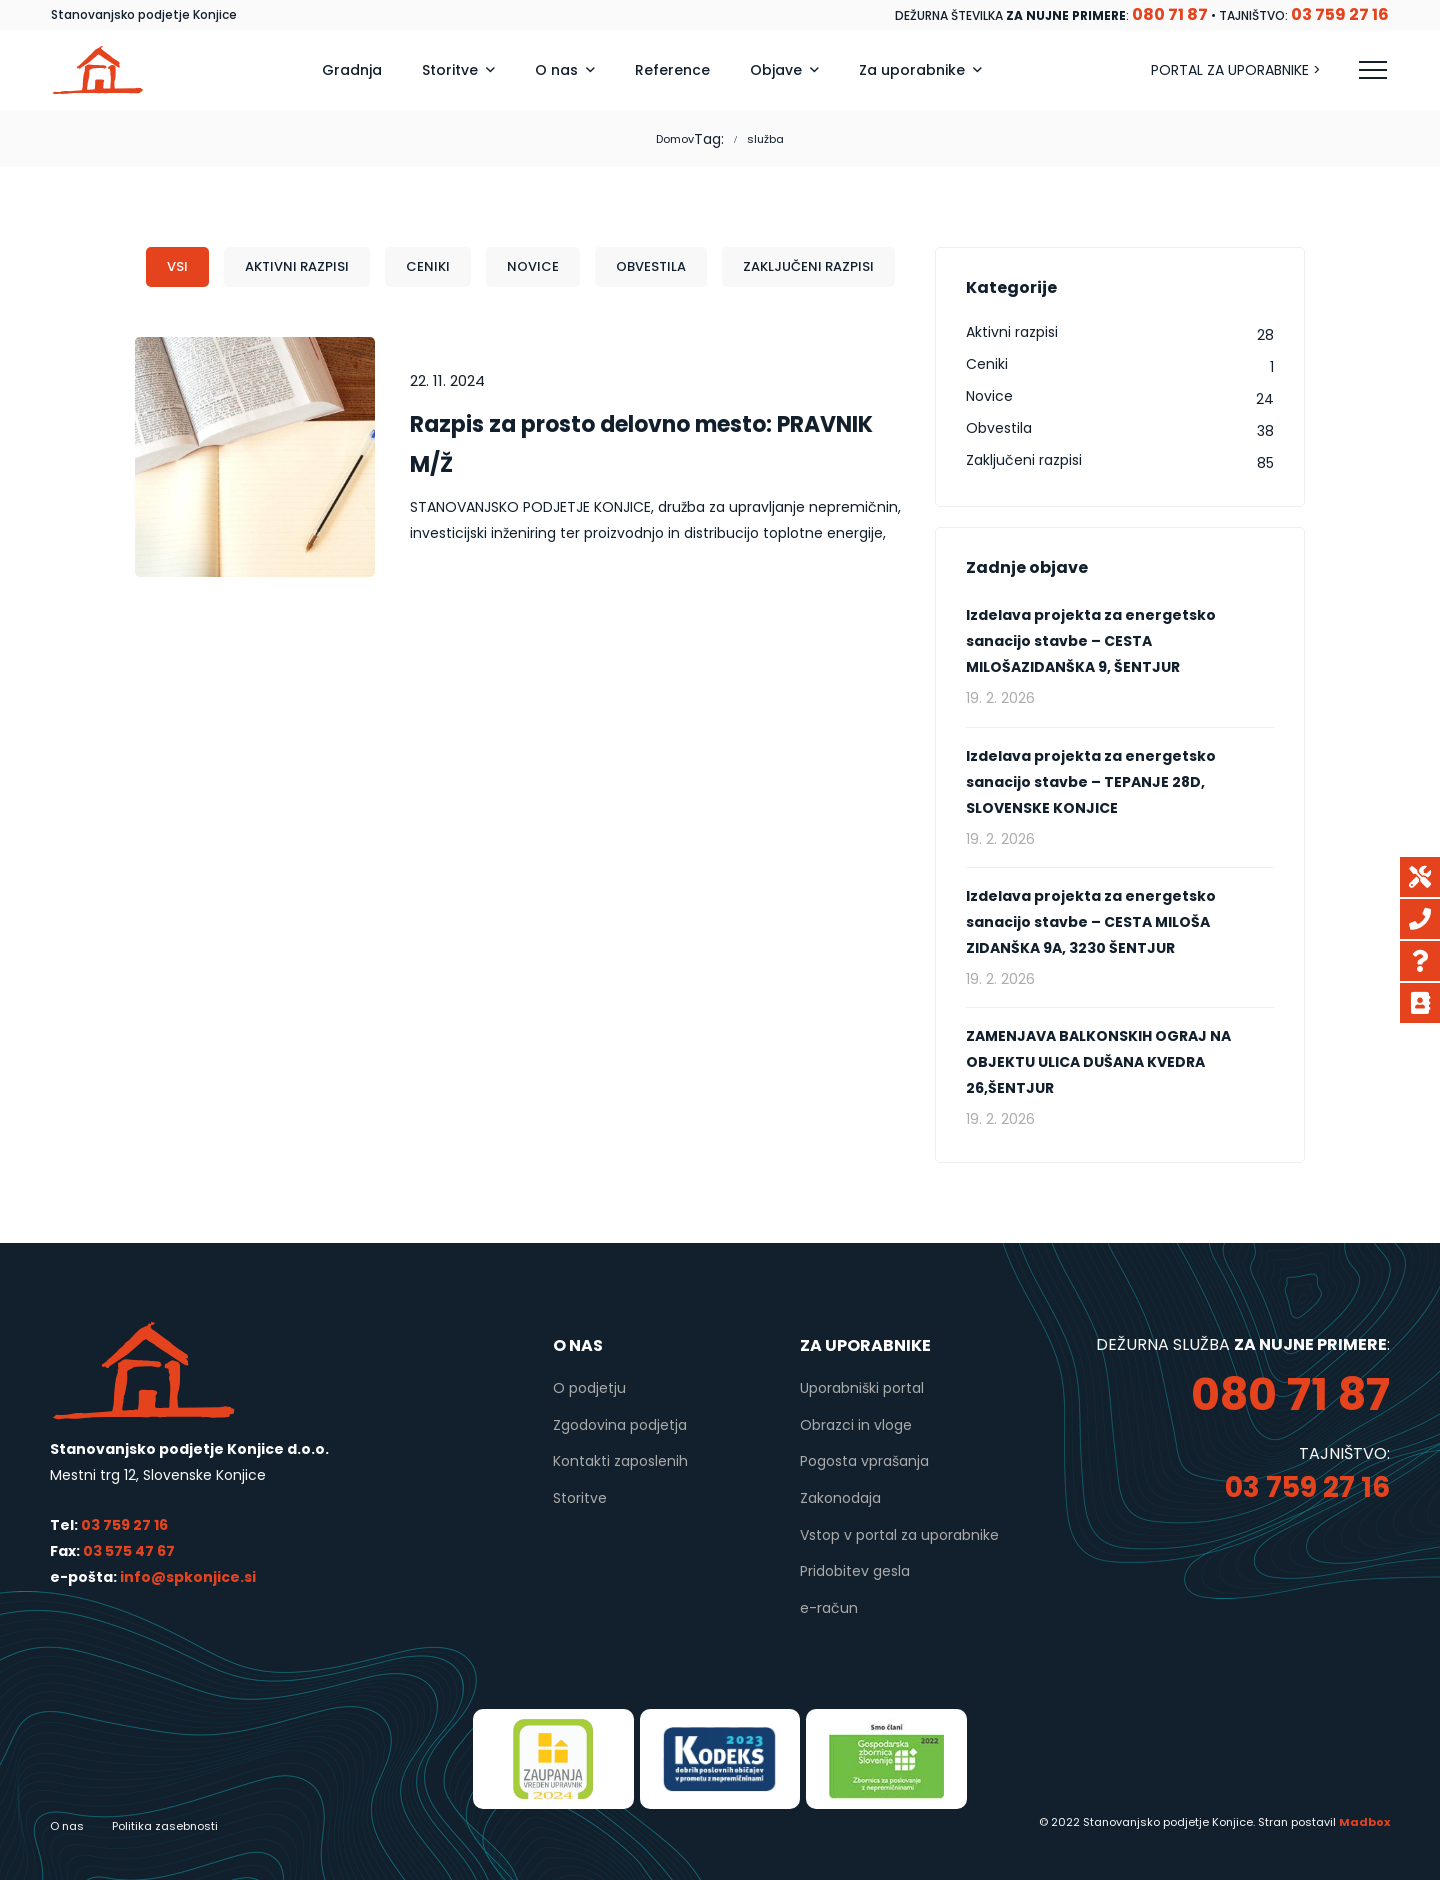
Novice (533, 266)
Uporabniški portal (862, 1388)
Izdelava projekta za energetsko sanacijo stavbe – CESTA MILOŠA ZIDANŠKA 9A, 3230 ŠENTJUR (1091, 922)
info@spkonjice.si (186, 1577)
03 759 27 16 (124, 1525)
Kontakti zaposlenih (620, 1461)
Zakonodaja (840, 1498)
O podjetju (589, 1388)
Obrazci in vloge (856, 1425)
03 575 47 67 (129, 1551)
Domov (675, 139)
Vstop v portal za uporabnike (899, 1535)
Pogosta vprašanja (864, 1461)
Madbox (1364, 1822)
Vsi (177, 266)
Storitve (580, 1498)
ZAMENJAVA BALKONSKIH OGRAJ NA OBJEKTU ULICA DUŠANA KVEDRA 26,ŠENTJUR (1098, 1062)
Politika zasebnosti (165, 1826)
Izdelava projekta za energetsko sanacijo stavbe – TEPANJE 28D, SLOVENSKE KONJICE (1091, 782)
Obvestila (651, 266)
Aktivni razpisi (297, 266)
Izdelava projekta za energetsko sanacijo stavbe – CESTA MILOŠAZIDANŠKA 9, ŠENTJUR (1091, 641)
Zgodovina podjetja (620, 1425)
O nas (67, 1826)
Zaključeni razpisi (808, 266)
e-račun (829, 1608)
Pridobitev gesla (855, 1571)
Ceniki (428, 266)
